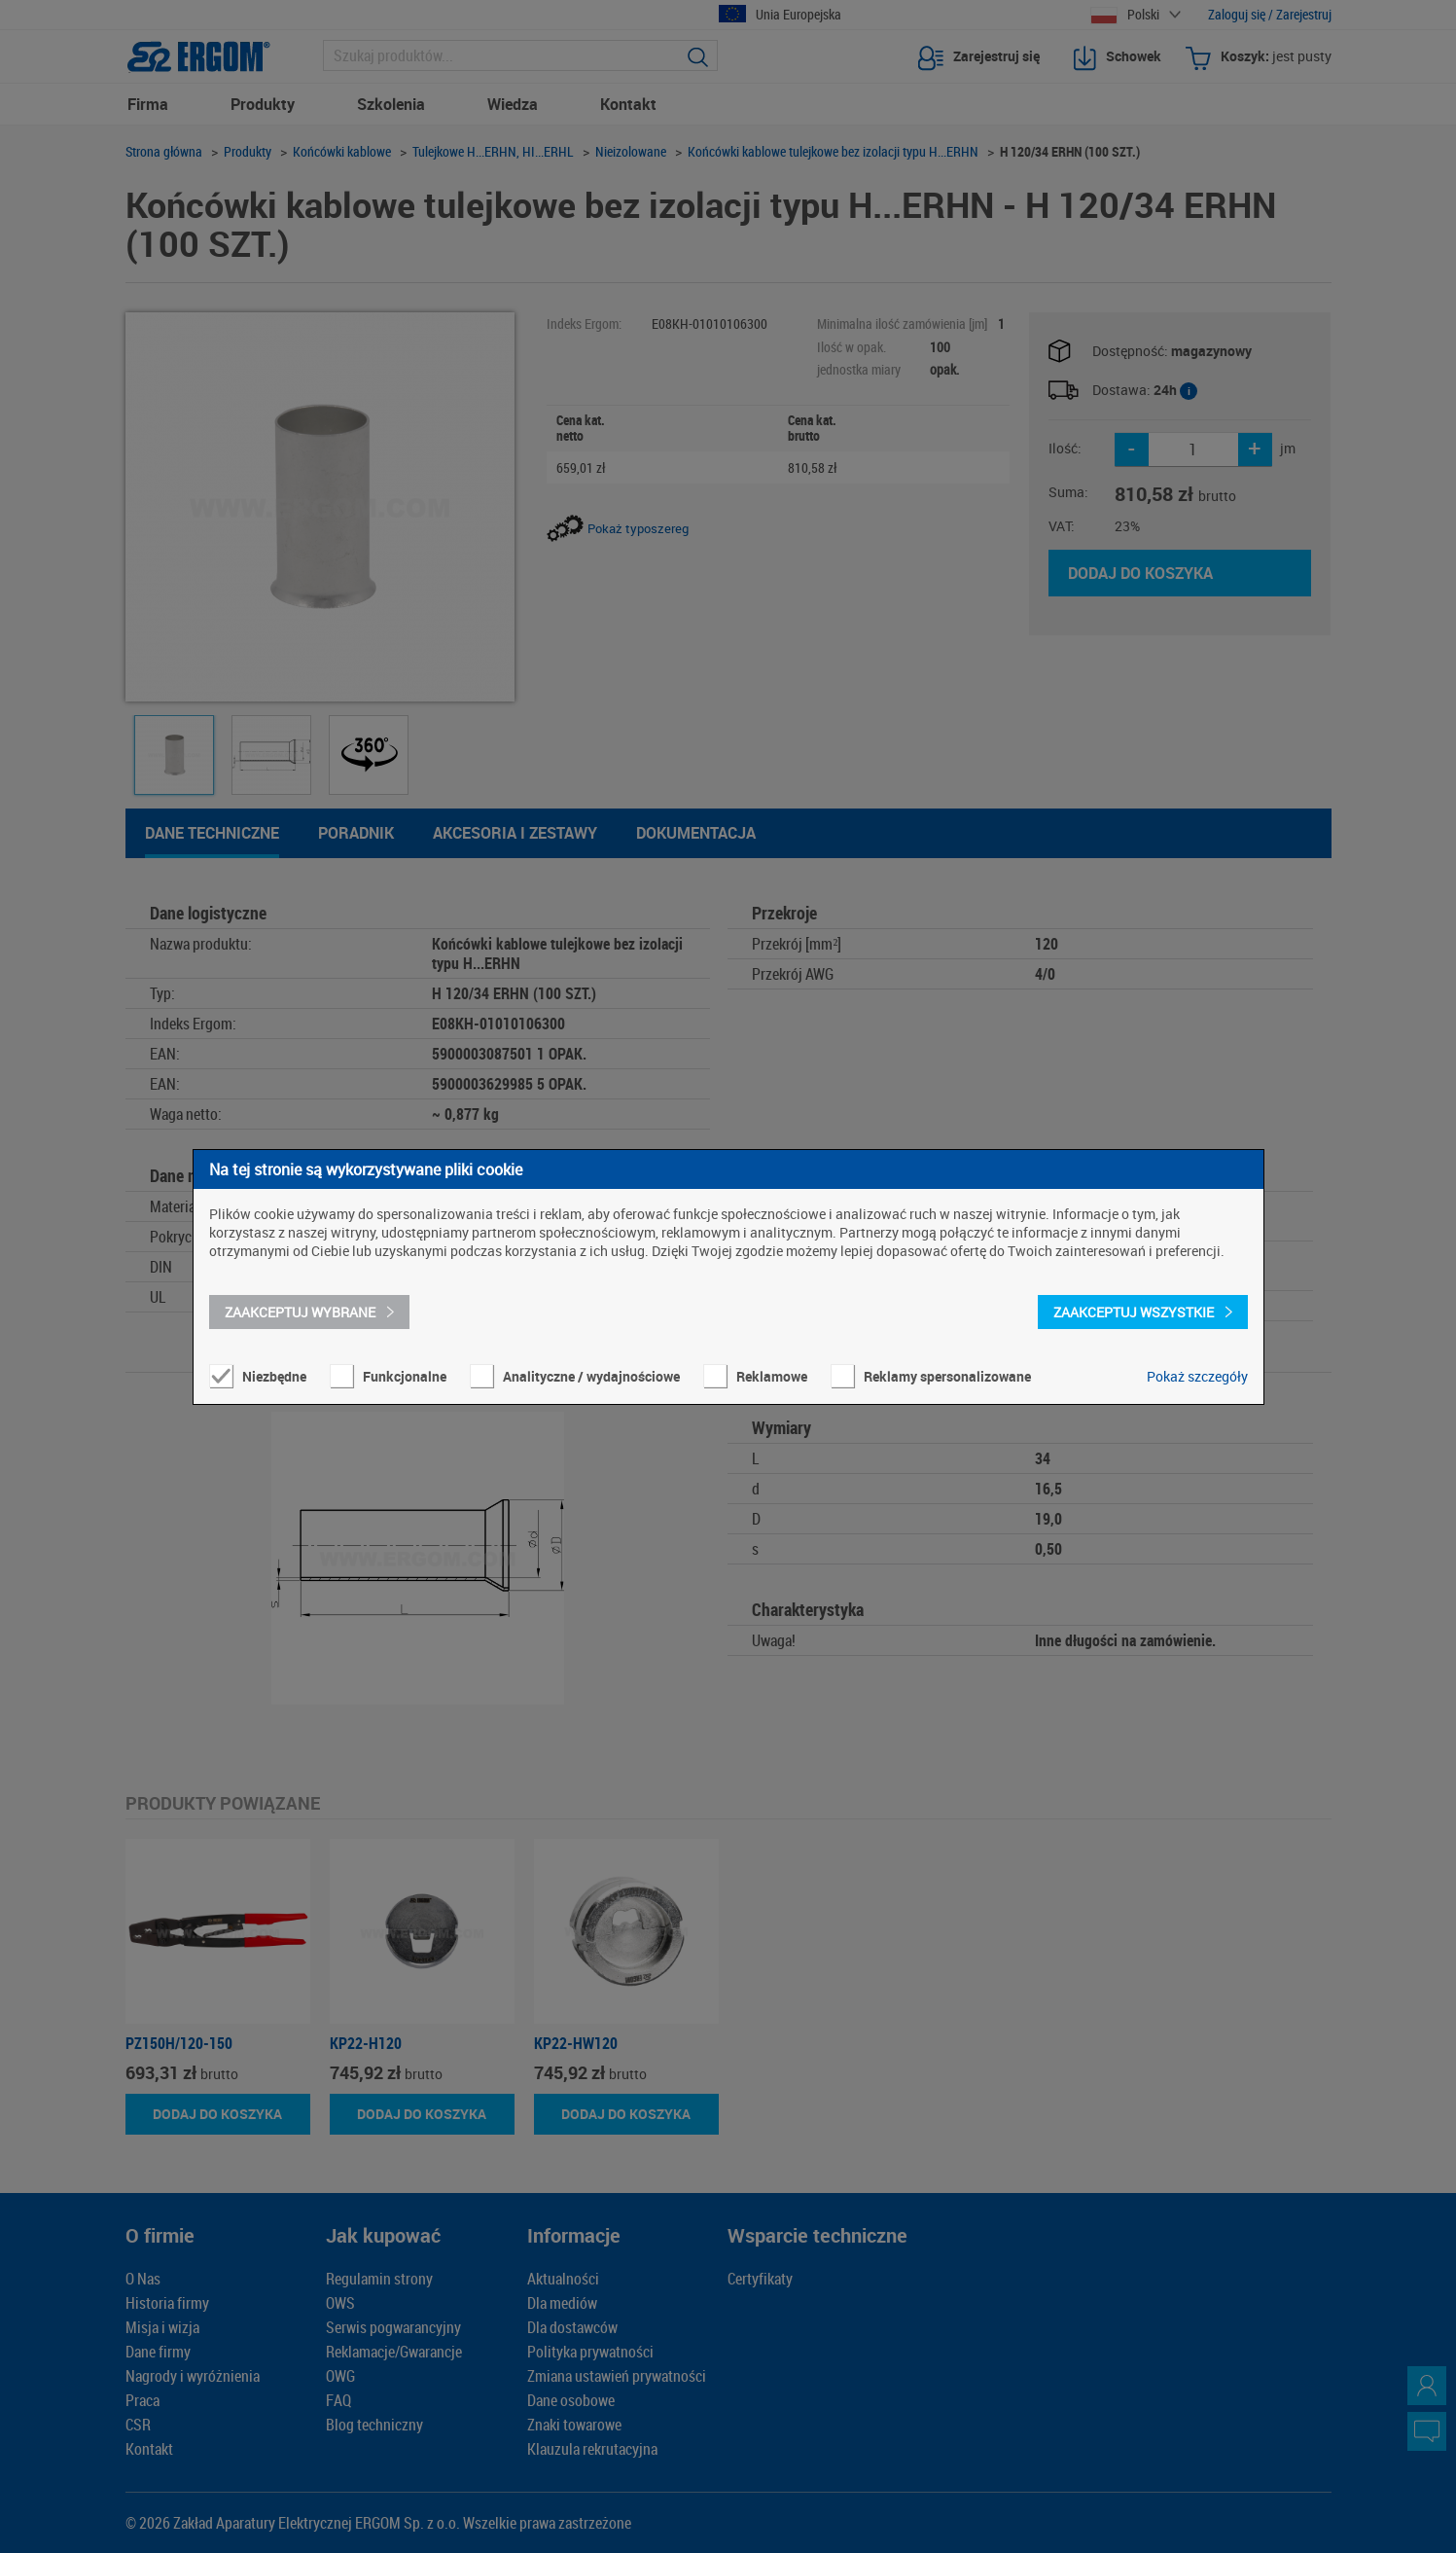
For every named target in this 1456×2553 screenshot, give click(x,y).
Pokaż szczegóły (1197, 1376)
